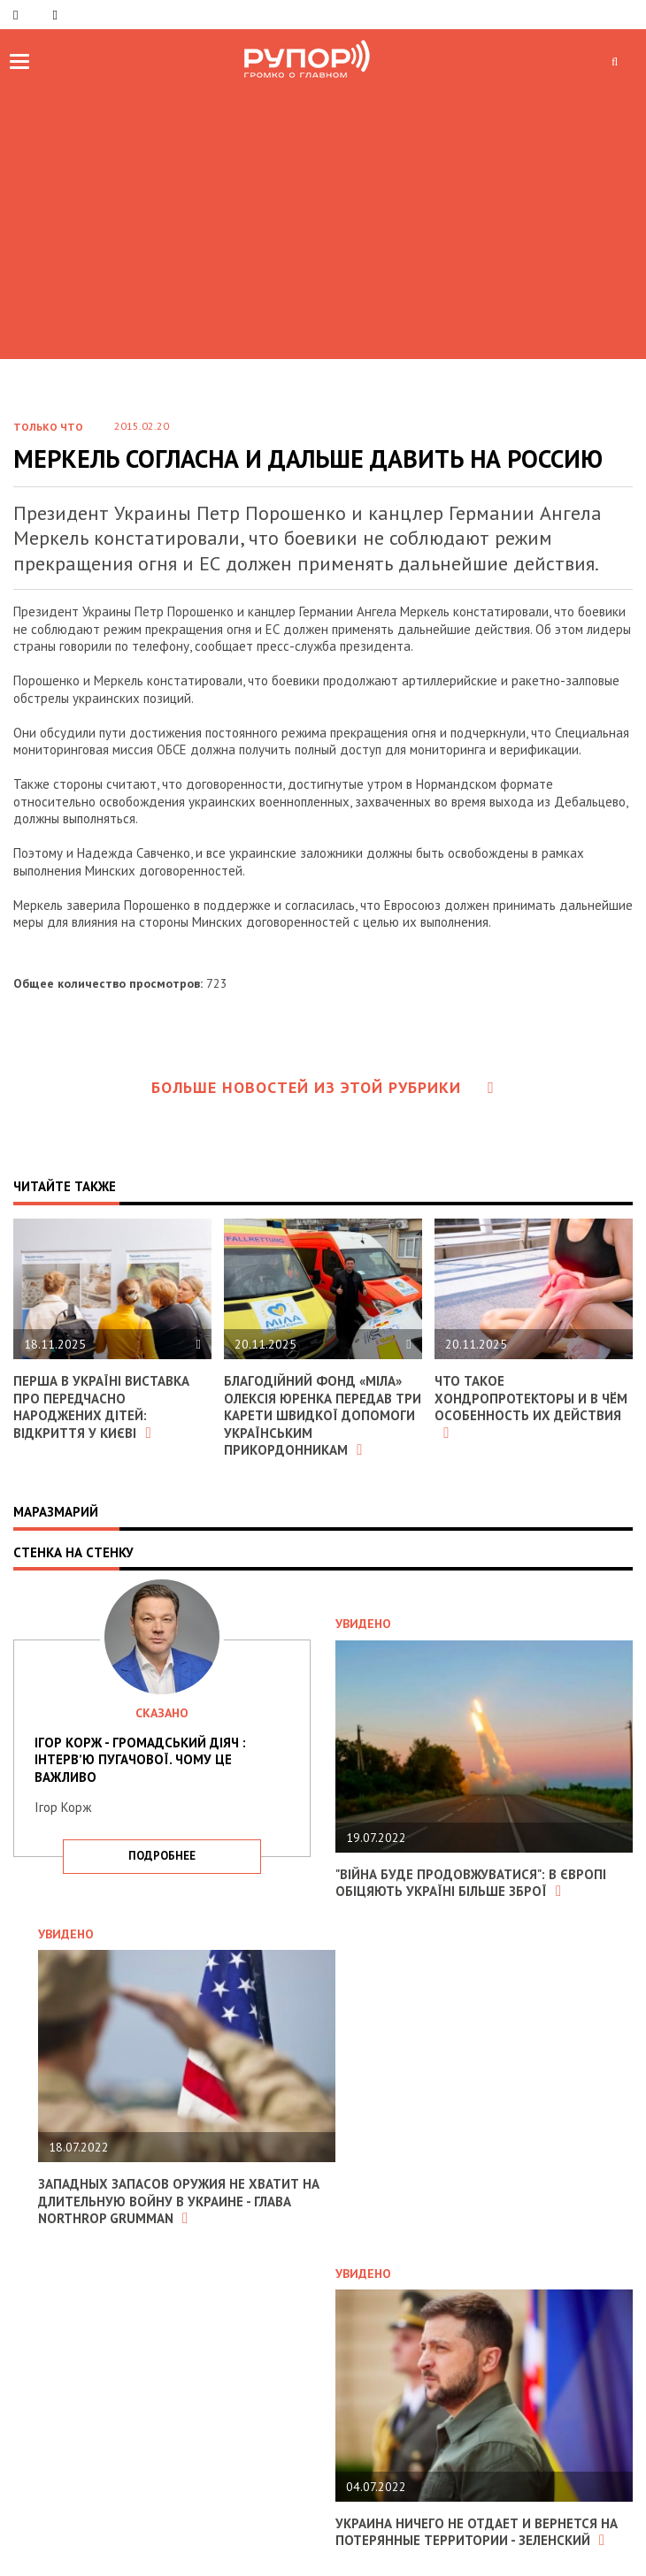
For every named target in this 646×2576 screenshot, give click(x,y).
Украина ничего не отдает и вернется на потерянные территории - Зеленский (476, 2532)
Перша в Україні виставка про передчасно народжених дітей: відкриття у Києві (101, 1406)
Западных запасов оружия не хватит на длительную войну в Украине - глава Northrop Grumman (178, 2201)
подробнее (162, 1855)
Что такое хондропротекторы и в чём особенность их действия (531, 1406)
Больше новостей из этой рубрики (323, 1087)
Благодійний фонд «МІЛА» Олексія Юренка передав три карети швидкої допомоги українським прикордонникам (322, 1415)
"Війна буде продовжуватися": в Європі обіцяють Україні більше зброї (470, 1883)
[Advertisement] (323, 217)
